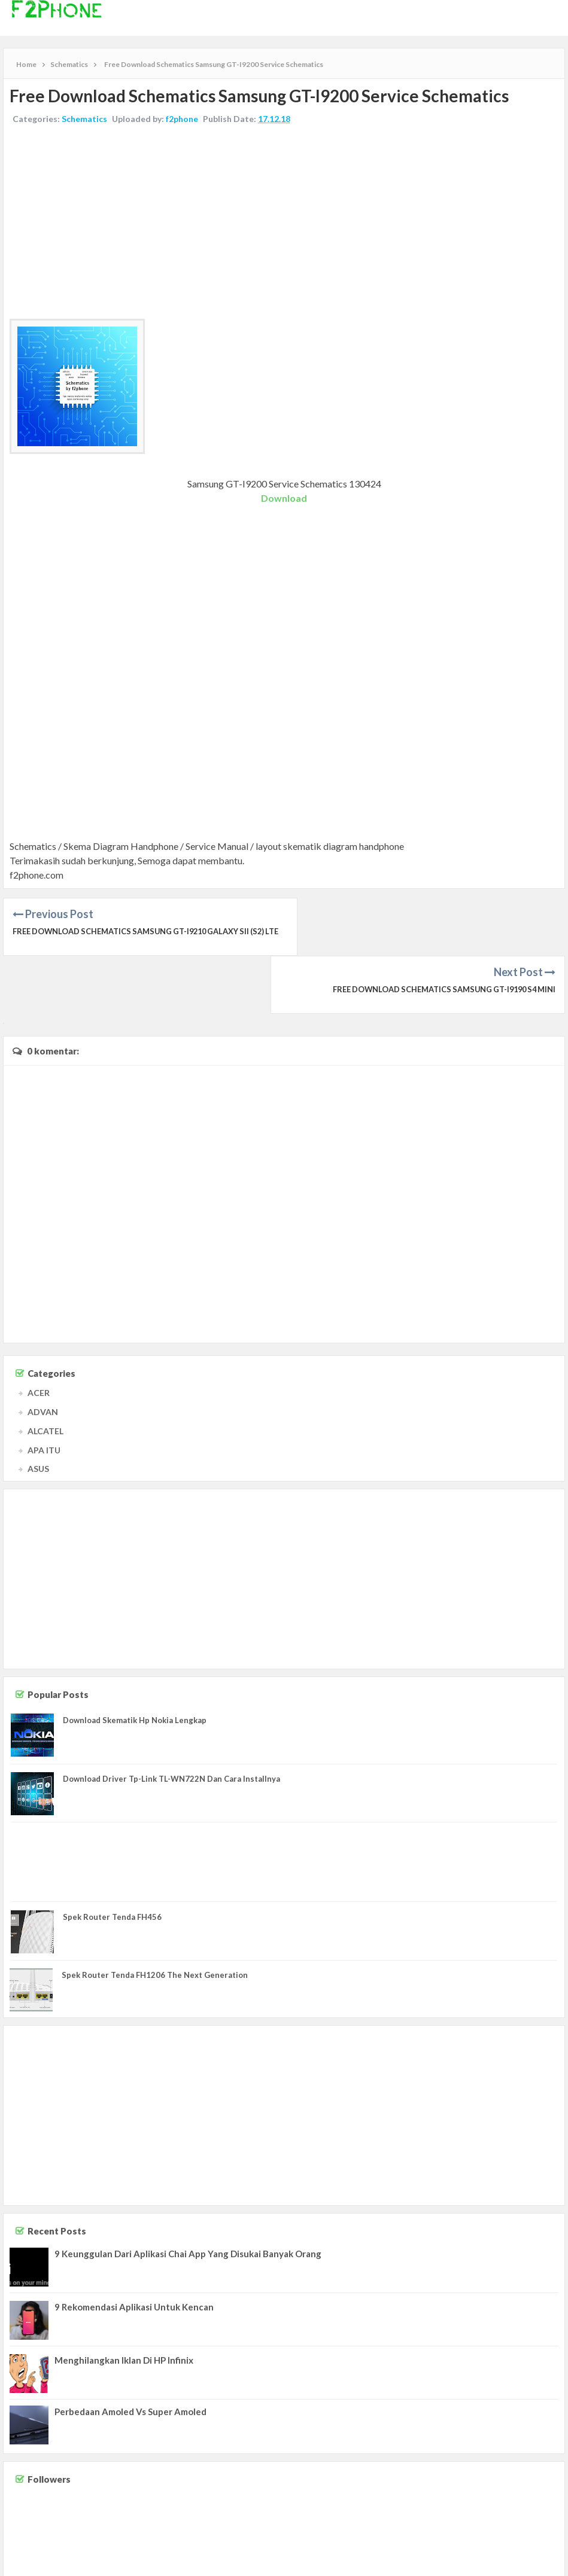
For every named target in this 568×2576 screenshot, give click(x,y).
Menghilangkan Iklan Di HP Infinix (123, 2302)
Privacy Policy (539, 2555)
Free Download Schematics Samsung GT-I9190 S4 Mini (440, 931)
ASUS (38, 1411)
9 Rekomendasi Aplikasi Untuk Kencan (134, 2248)
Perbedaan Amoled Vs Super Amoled (130, 2353)
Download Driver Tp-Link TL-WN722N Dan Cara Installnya (171, 1721)
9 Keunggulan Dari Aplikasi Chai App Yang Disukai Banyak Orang (187, 2195)
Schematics (84, 119)
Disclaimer (494, 2555)
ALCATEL (45, 1373)
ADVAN (43, 1354)
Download (284, 498)
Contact (458, 2555)
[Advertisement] (284, 223)
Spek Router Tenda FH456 (112, 1859)
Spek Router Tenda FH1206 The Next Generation (155, 1917)
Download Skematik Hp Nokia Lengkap (134, 1662)
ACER (39, 1335)
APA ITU (44, 1392)
